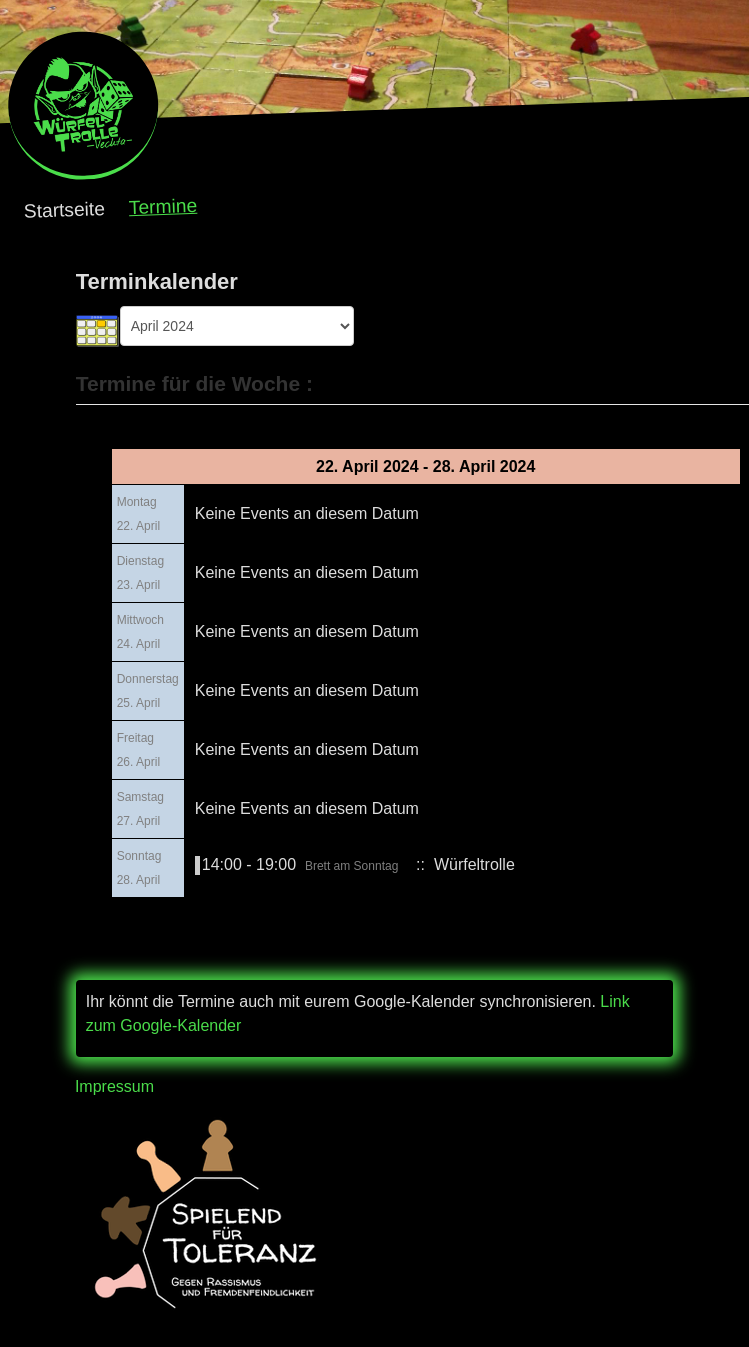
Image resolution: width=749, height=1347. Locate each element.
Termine (163, 206)
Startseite (65, 210)
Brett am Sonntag (351, 866)
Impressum (114, 1086)
